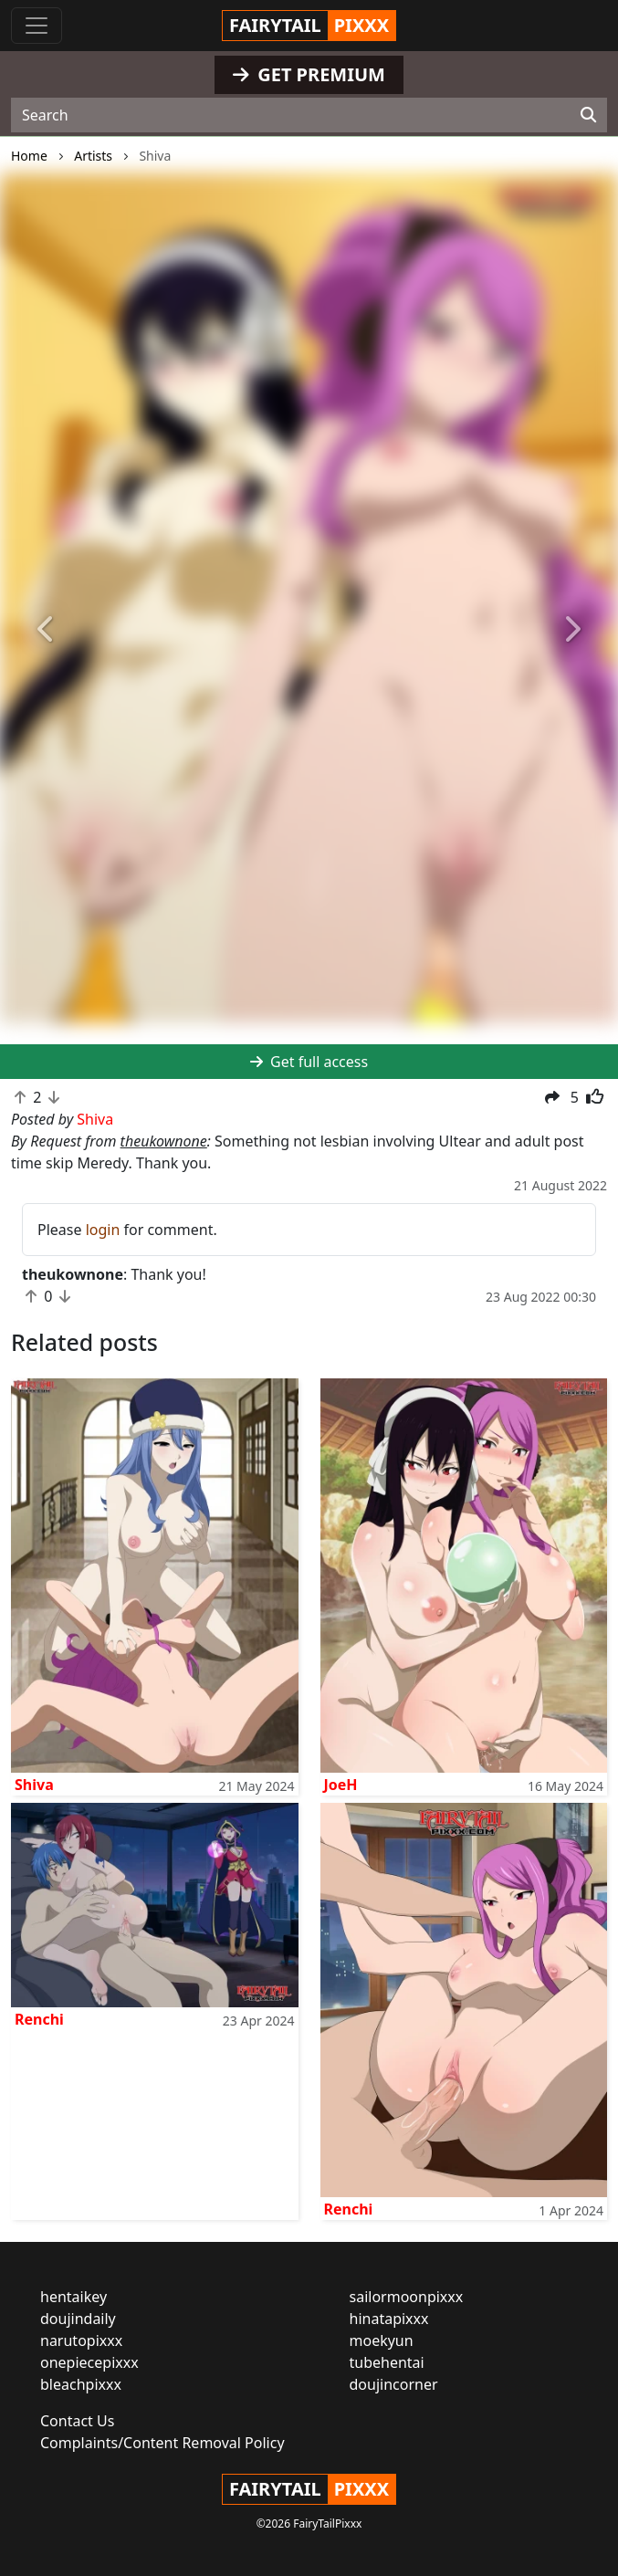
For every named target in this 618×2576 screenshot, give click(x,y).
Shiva (34, 1785)
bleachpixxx (80, 2384)
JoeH (341, 1785)
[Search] (588, 115)
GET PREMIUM (309, 74)
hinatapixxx (389, 2319)
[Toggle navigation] (36, 25)
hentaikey (73, 2297)
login (103, 1230)
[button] (46, 629)
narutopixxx (81, 2340)
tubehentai (387, 2362)
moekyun (382, 2340)
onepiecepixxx (89, 2362)
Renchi (39, 2019)
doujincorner (394, 2384)
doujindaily (78, 2319)
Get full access (309, 1062)
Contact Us (77, 2421)
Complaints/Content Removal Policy (162, 2443)
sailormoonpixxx (407, 2297)
